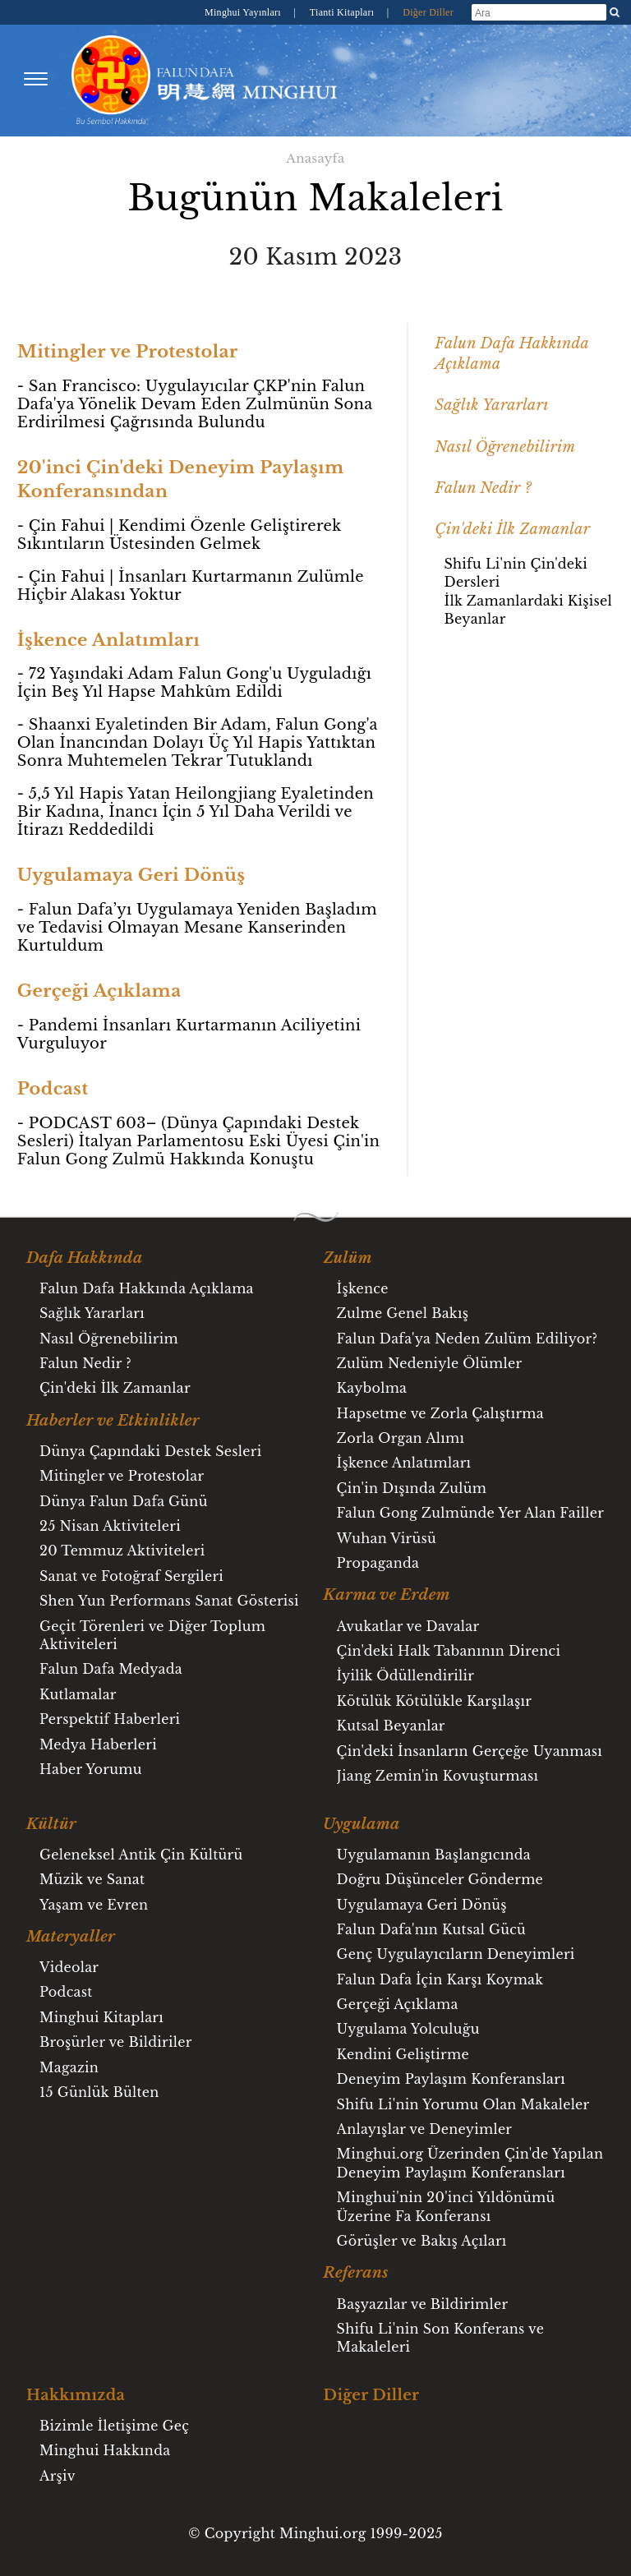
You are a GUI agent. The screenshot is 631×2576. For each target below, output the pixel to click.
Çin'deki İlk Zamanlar (512, 529)
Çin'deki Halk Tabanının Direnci (449, 1651)
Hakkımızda (75, 2395)
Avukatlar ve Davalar (408, 1626)
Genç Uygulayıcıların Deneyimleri (456, 1954)
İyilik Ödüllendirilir (406, 1675)
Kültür (51, 1824)
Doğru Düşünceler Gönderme (440, 1879)
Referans (356, 2273)
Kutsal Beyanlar (391, 1725)
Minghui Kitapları (101, 2017)
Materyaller (70, 1937)
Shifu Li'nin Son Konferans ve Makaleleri (441, 2337)
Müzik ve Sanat (92, 1879)
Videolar (69, 1967)
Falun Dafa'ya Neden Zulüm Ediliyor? (467, 1338)
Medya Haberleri (98, 1744)
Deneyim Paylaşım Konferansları (451, 2079)
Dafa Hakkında (84, 1258)
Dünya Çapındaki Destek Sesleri (150, 1451)
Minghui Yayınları (244, 12)
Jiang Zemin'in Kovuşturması (438, 1775)
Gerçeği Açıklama (397, 2004)
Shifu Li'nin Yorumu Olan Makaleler (463, 2104)
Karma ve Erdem (387, 1595)
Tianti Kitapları (343, 12)
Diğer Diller (428, 12)
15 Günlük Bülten (99, 2092)
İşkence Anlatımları (404, 1462)
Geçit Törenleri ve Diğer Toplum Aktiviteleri (152, 1635)
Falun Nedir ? (483, 488)
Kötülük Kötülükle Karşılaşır (434, 1701)
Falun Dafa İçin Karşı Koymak (440, 1979)
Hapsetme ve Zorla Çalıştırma (440, 1413)
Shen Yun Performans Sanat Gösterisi (169, 1600)
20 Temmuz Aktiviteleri (122, 1550)
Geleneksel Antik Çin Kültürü (141, 1854)
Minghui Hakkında (104, 2450)
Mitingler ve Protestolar (121, 1476)
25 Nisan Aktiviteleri (110, 1526)
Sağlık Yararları (491, 405)
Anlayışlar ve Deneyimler (425, 2129)
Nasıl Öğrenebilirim (505, 447)
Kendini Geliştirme (403, 2054)
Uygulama (362, 1824)
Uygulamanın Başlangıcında (434, 1854)
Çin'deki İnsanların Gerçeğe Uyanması (470, 1751)
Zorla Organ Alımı (401, 1438)
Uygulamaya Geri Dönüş (422, 1904)
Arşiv (57, 2476)
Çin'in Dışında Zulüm (412, 1488)
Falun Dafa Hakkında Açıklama (146, 1288)
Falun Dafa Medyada (110, 1669)
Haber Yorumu (90, 1769)
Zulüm (348, 1258)
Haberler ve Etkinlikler (113, 1421)
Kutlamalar (78, 1694)
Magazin (69, 2067)
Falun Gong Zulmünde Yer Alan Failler (470, 1513)
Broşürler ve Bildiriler (115, 2042)
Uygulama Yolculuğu (408, 2029)
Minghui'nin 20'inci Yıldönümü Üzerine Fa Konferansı (446, 2206)
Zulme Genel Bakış (403, 1313)
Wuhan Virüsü (387, 1538)
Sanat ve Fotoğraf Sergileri (131, 1576)
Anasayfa (315, 158)
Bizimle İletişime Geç (114, 2425)
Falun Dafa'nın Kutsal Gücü (432, 1929)
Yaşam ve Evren (93, 1904)
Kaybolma (372, 1388)
